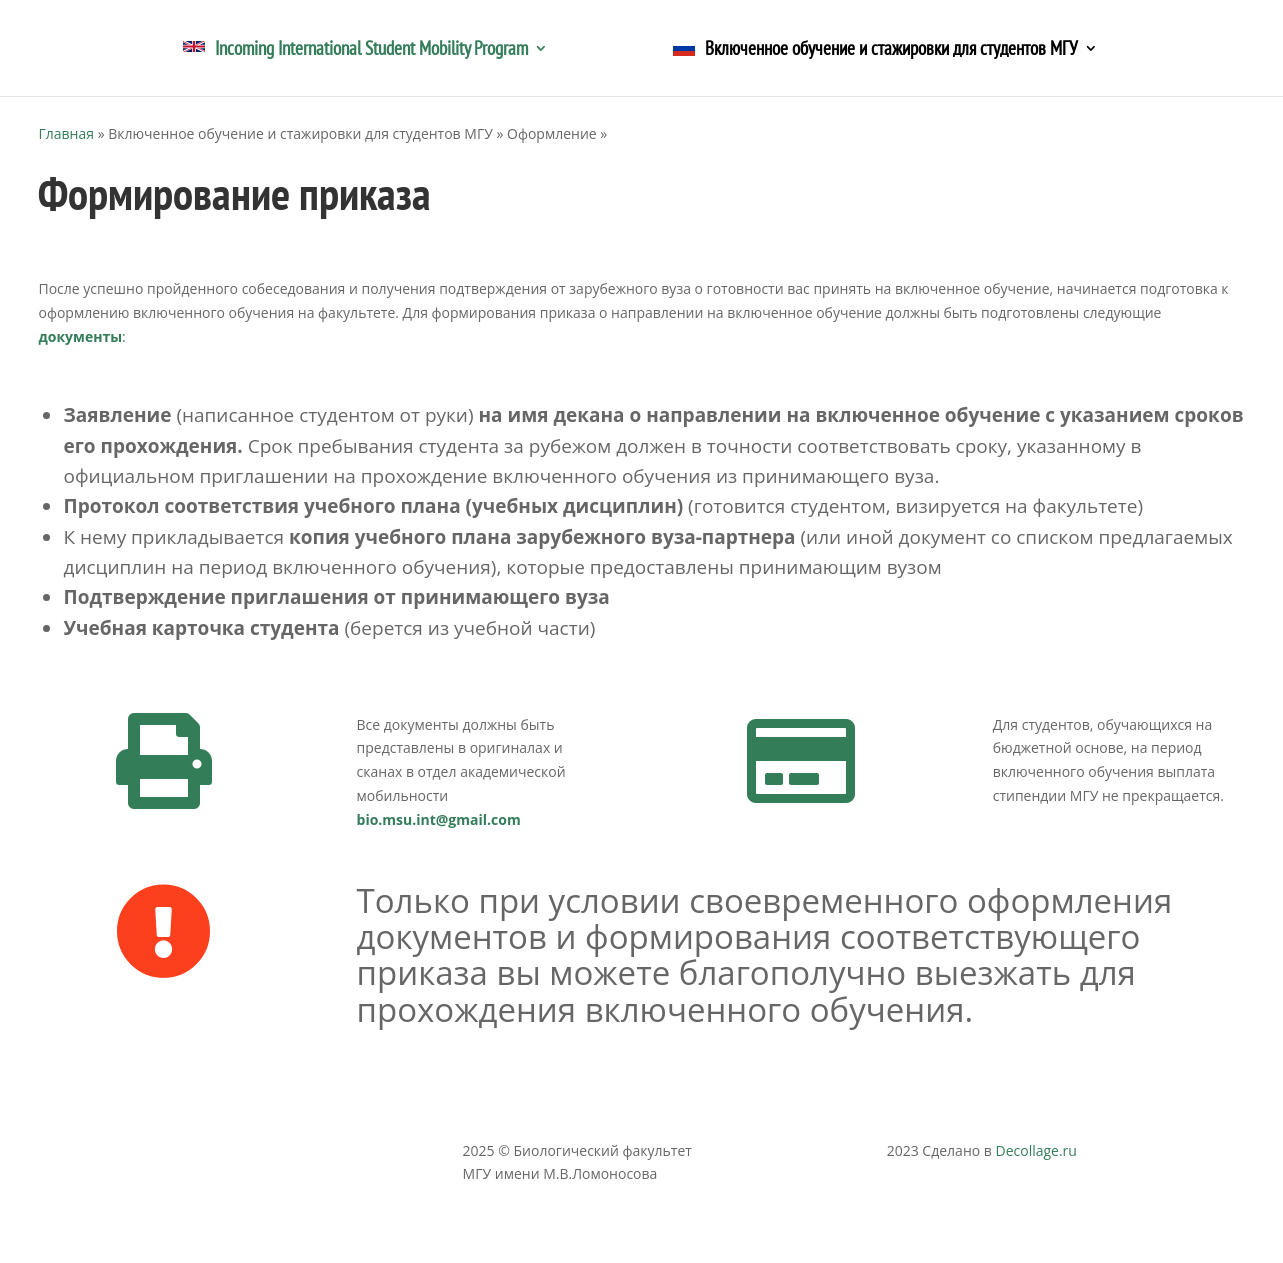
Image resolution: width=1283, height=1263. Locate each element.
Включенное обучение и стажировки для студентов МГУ (875, 50)
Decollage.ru (1035, 1150)
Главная (66, 133)
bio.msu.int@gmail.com (439, 819)
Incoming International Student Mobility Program (355, 50)
